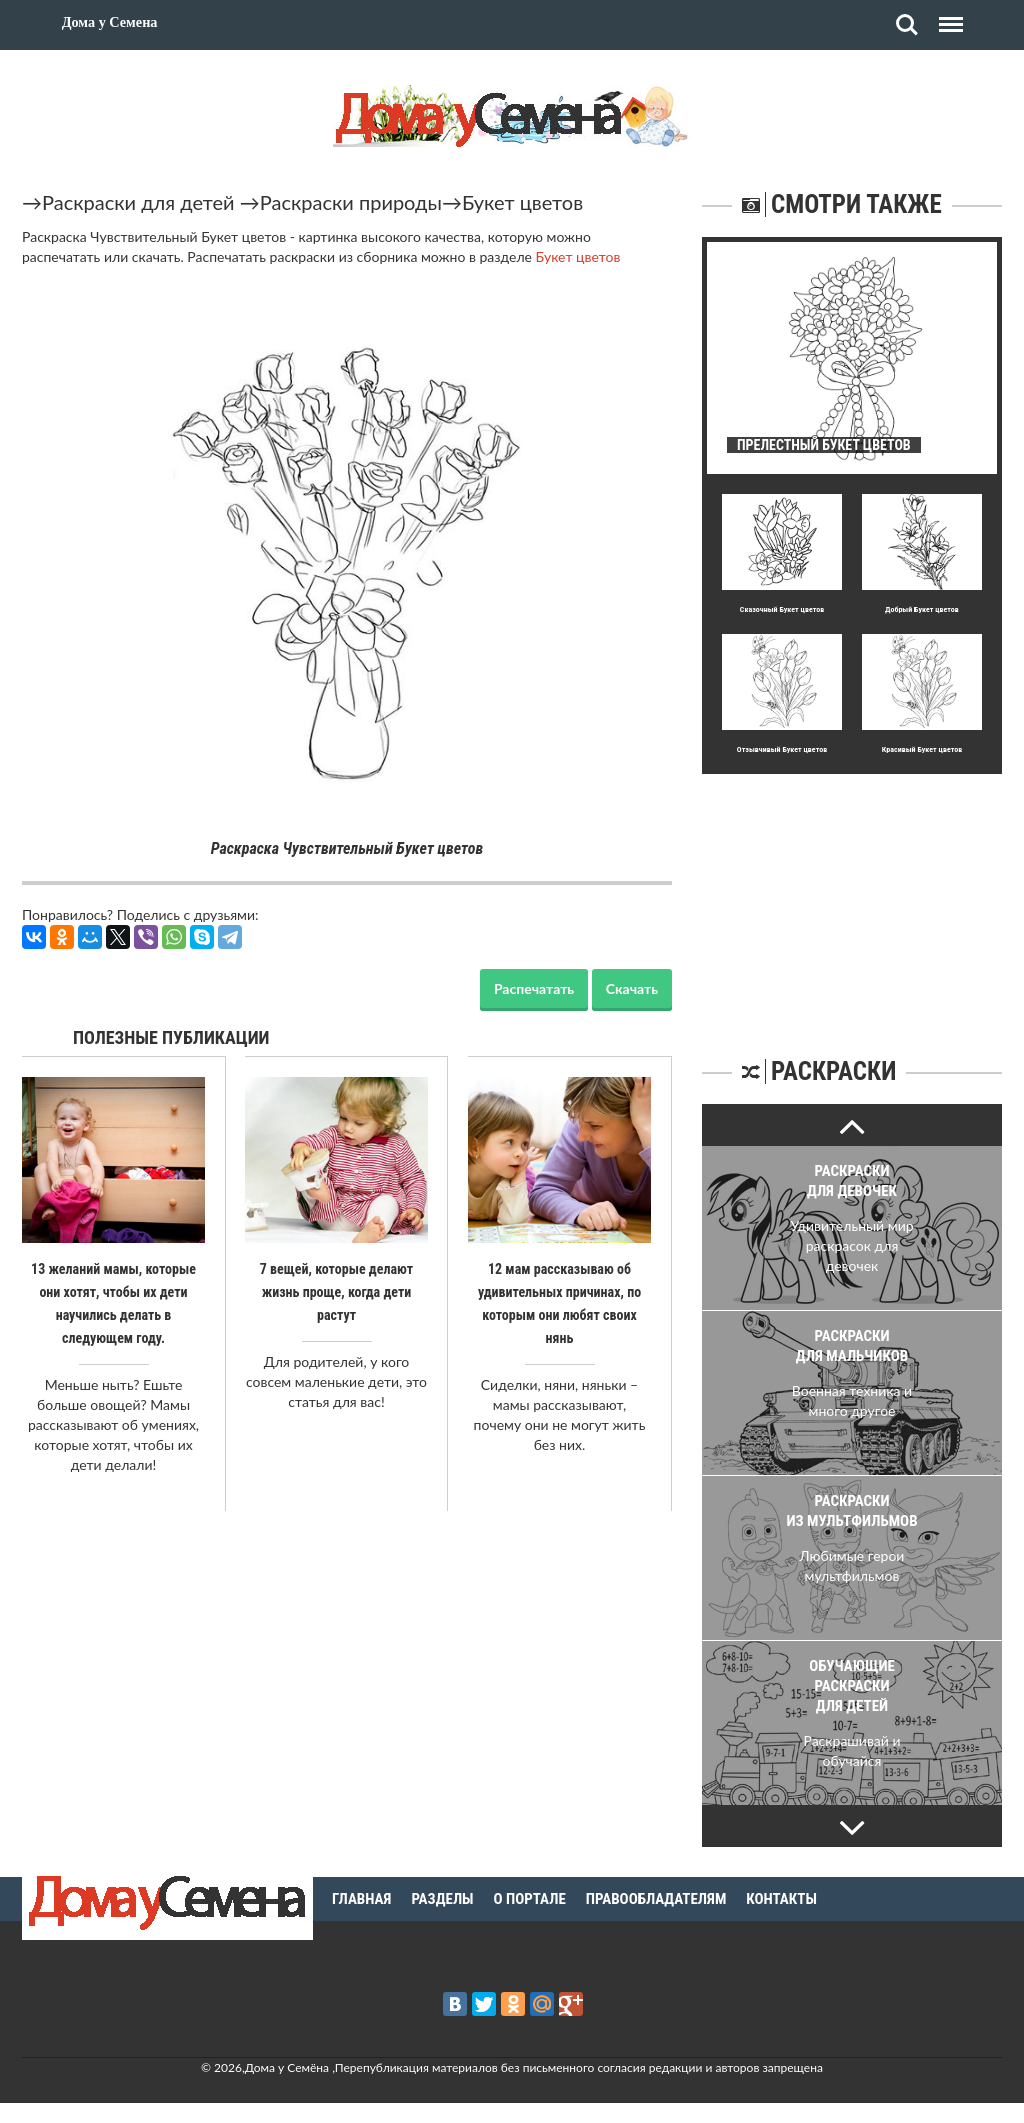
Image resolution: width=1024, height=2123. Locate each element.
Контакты (781, 1899)
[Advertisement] (852, 899)
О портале (530, 1899)
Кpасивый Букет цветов (922, 749)
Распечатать (534, 988)
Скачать (632, 988)
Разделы (442, 1899)
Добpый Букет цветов (922, 609)
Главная (361, 1899)
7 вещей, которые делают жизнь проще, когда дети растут (336, 1291)
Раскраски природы (351, 202)
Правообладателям (656, 1899)
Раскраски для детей (138, 202)
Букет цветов (522, 202)
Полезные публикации (171, 1037)
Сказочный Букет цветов (782, 609)
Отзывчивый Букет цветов (782, 749)
